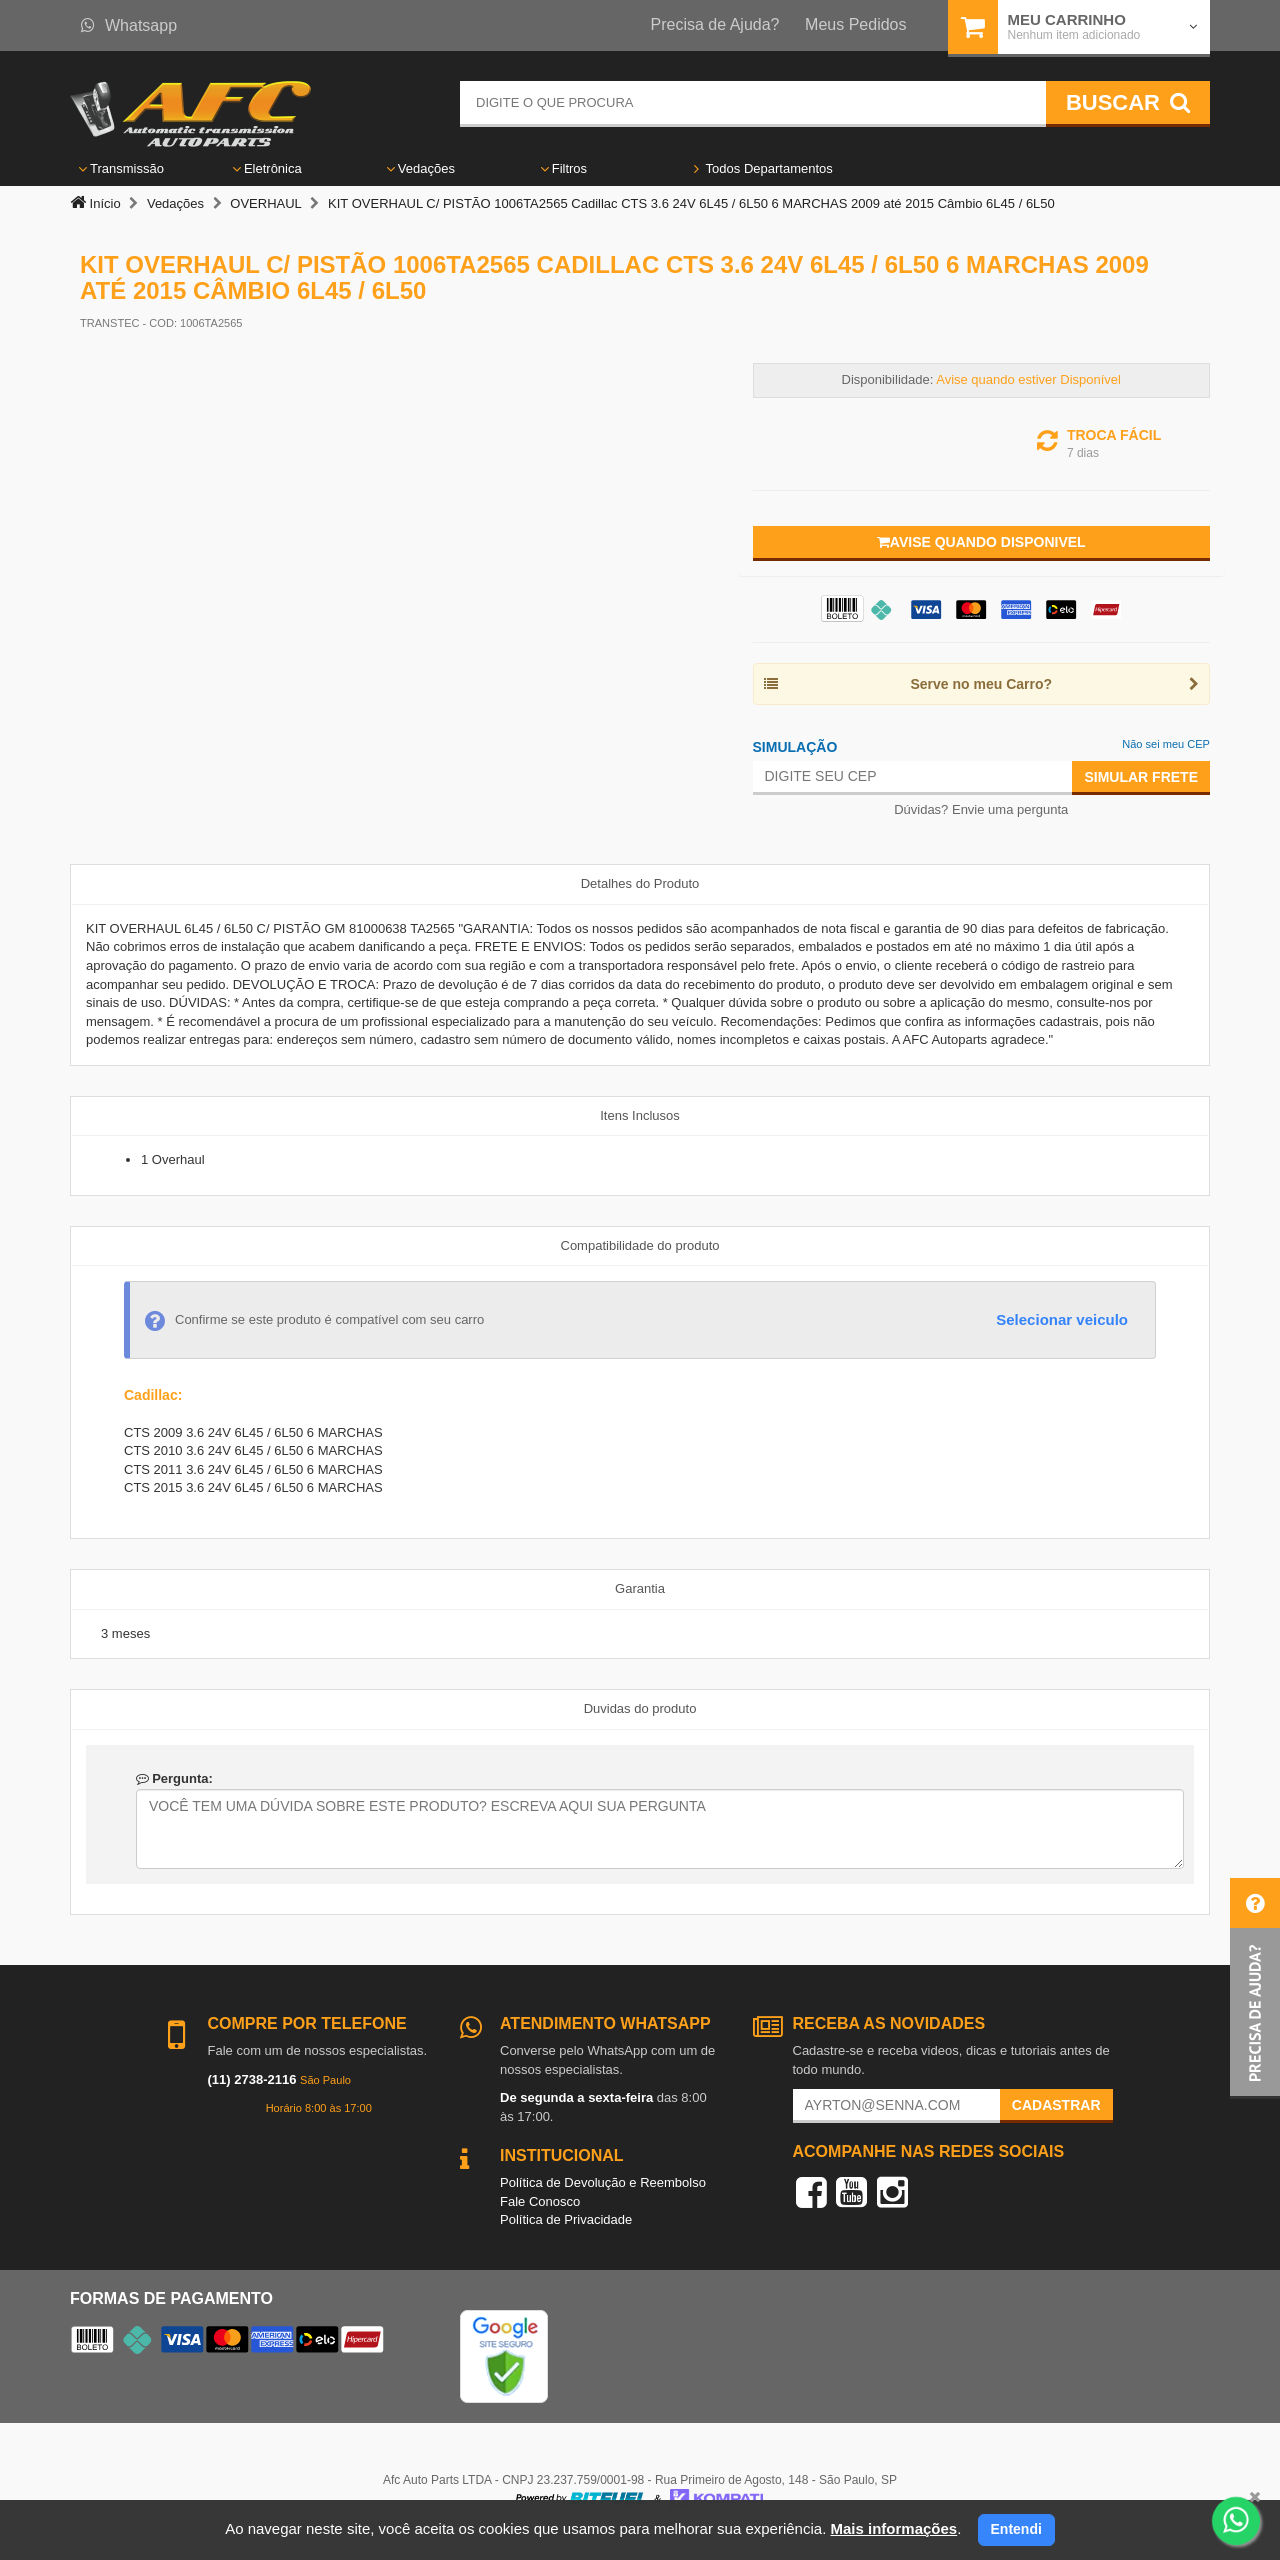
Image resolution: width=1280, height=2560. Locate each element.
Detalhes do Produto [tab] (640, 883)
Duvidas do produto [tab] (640, 1708)
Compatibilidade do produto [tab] (640, 1245)
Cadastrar (1056, 2105)
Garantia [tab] (640, 1588)
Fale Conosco (540, 2201)
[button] (1255, 1988)
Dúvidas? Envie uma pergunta (981, 809)
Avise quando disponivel (981, 542)
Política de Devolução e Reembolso (603, 2182)
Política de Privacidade (566, 2219)
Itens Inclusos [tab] (640, 1115)
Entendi (1016, 2529)
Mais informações (893, 2528)
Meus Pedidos (855, 24)
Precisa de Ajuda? (715, 24)
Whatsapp (129, 25)
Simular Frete (1141, 777)
